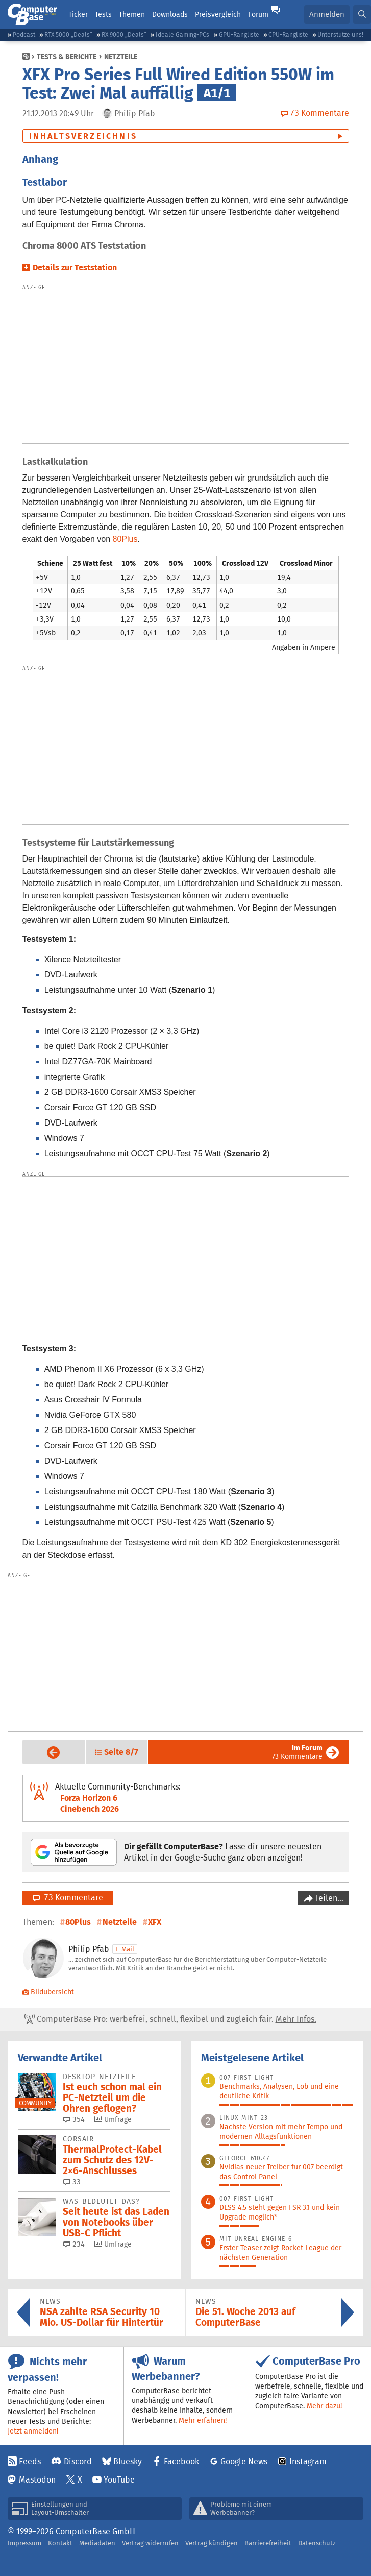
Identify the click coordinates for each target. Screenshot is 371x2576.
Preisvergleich (218, 14)
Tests (103, 14)
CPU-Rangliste (288, 34)
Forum (258, 14)
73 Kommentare (297, 1752)
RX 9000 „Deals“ (124, 34)
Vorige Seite (45, 1752)
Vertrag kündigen (211, 2543)
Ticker (78, 14)
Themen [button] (132, 14)
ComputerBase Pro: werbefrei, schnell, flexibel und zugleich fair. (170, 2019)
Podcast (24, 34)
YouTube (119, 2480)
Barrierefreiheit (267, 2543)
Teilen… (328, 1898)
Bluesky (127, 2461)
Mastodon (37, 2480)
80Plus (125, 539)
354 (74, 2119)
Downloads (170, 14)
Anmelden (326, 14)
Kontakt (60, 2543)
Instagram (308, 2461)
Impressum (24, 2543)
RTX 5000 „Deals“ (68, 34)
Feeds (30, 2461)
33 (72, 2182)
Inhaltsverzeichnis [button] (83, 136)
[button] (362, 14)
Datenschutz (317, 2543)
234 (74, 2244)
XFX (154, 1922)
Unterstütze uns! (340, 34)
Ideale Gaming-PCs (182, 34)
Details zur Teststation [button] (75, 267)
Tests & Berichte (66, 56)
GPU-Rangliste (239, 34)
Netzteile (120, 56)
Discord (78, 2461)
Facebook (181, 2461)
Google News (243, 2461)
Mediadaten (97, 2543)
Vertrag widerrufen (150, 2543)
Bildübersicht (48, 1992)
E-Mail (124, 1949)
